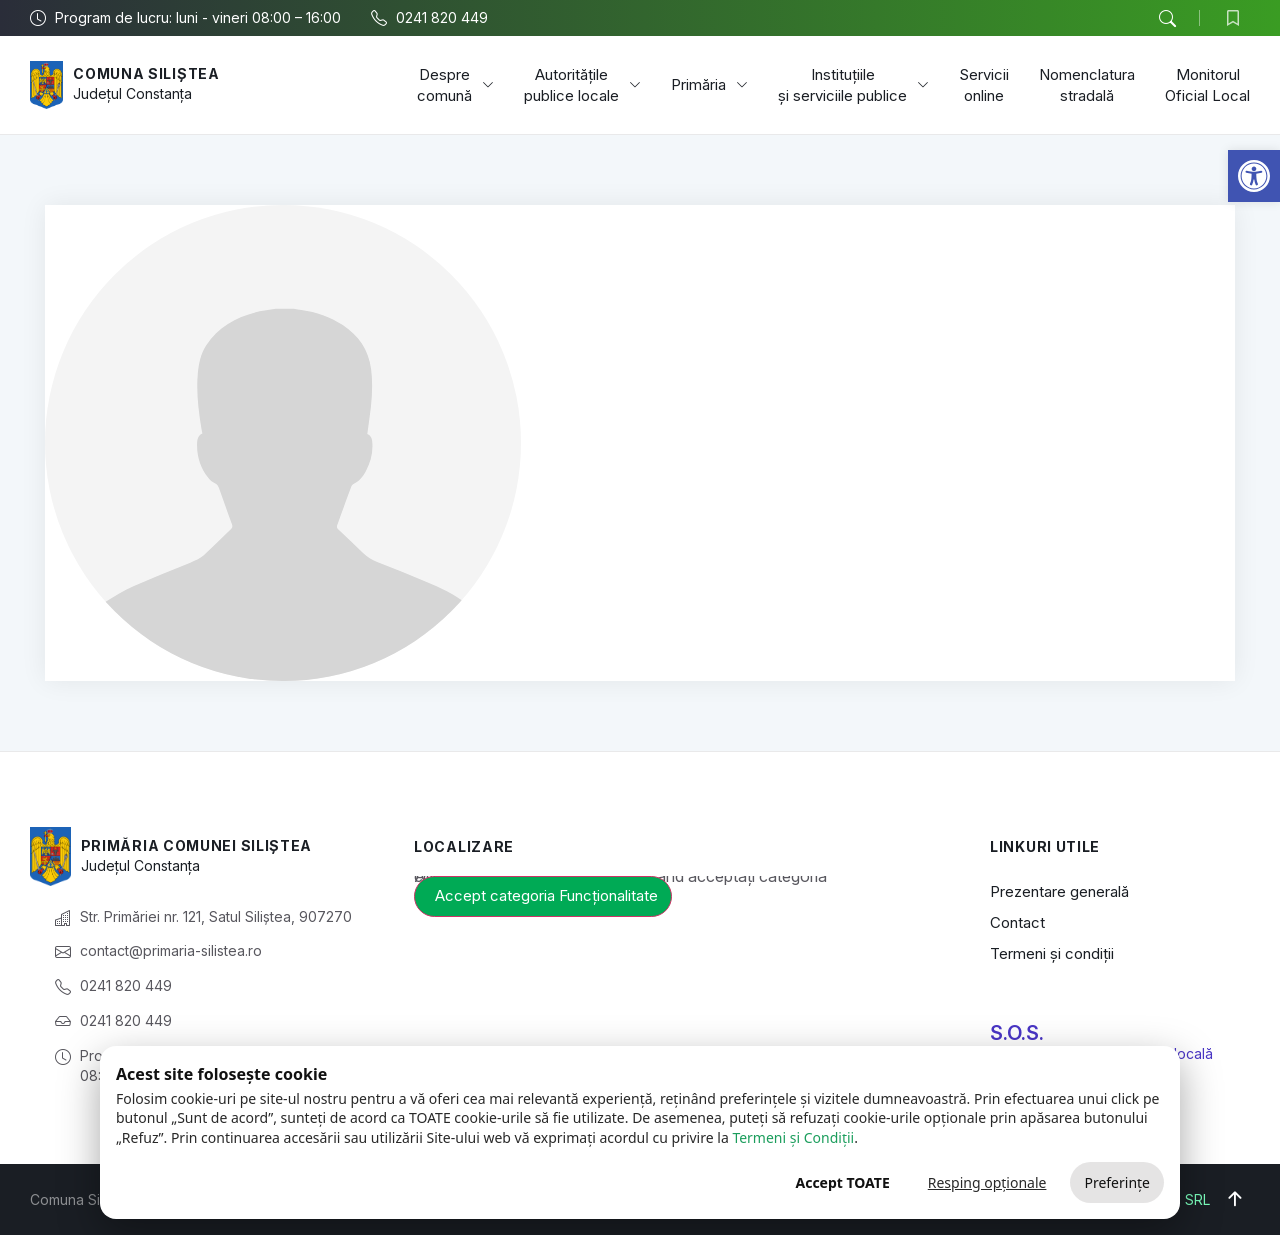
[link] (1254, 176)
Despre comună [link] (455, 85)
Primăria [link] (709, 85)
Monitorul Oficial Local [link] (1207, 85)
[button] (1167, 19)
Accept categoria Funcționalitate (546, 895)
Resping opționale (987, 1182)
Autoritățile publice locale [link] (582, 85)
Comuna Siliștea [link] (146, 73)
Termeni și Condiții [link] (793, 1137)
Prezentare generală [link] (1059, 891)
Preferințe (1117, 1182)
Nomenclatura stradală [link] (1087, 85)
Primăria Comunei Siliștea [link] (197, 845)
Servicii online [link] (984, 85)
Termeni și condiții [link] (1052, 953)
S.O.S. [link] (1017, 1033)
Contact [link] (1017, 922)
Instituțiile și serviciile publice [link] (853, 85)
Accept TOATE (842, 1182)
